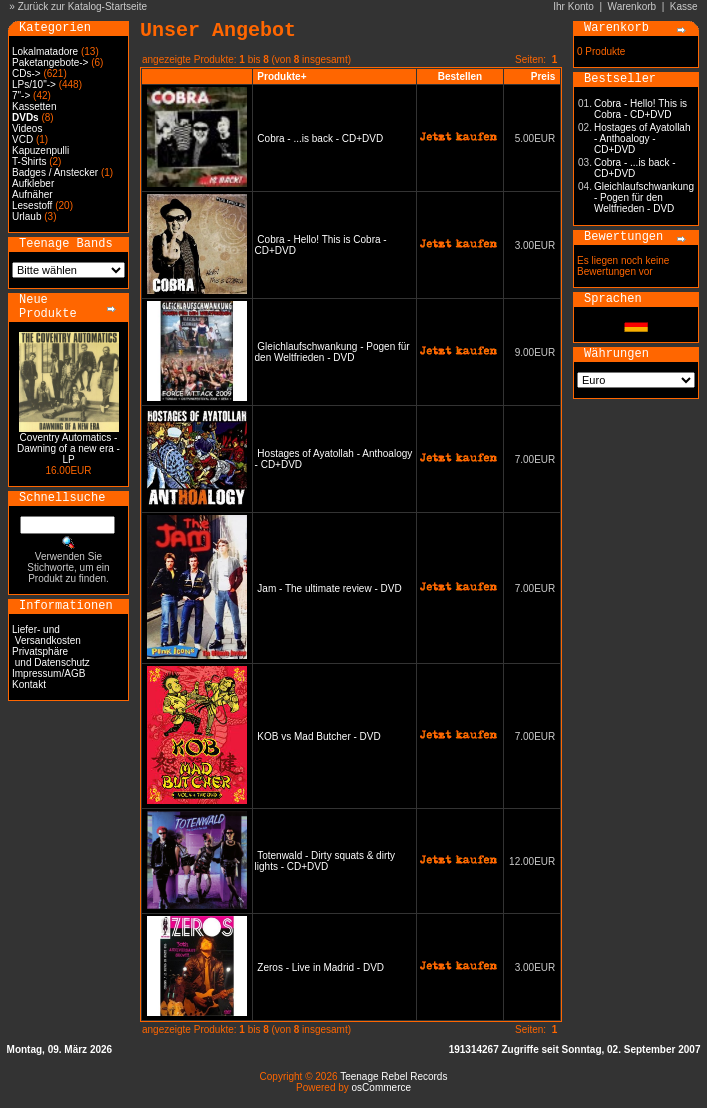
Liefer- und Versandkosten (46, 635)
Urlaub (26, 216)
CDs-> (26, 73)
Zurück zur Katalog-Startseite (83, 6)
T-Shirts (29, 161)
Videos (27, 128)
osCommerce (381, 1087)
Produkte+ (281, 76)
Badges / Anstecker (55, 172)
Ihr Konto (573, 6)
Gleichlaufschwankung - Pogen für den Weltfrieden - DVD (332, 352)
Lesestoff (32, 205)
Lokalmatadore (45, 51)
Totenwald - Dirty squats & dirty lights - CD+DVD (325, 861)
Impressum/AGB (48, 673)
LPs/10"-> (34, 84)
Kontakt (29, 684)
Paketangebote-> (50, 62)
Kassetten (34, 106)
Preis (543, 76)
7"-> (21, 95)
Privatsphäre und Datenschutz (51, 657)
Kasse (684, 6)
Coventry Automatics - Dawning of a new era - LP (68, 448)
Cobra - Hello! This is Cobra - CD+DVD (640, 109)
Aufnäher (32, 194)
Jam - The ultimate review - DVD (329, 588)
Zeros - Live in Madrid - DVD (320, 967)
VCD (22, 139)
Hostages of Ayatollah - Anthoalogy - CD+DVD (642, 138)
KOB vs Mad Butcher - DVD (318, 736)
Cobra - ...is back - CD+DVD (320, 138)
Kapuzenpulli (40, 150)
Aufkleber (33, 183)
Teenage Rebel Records (393, 1076)
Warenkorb (632, 6)
